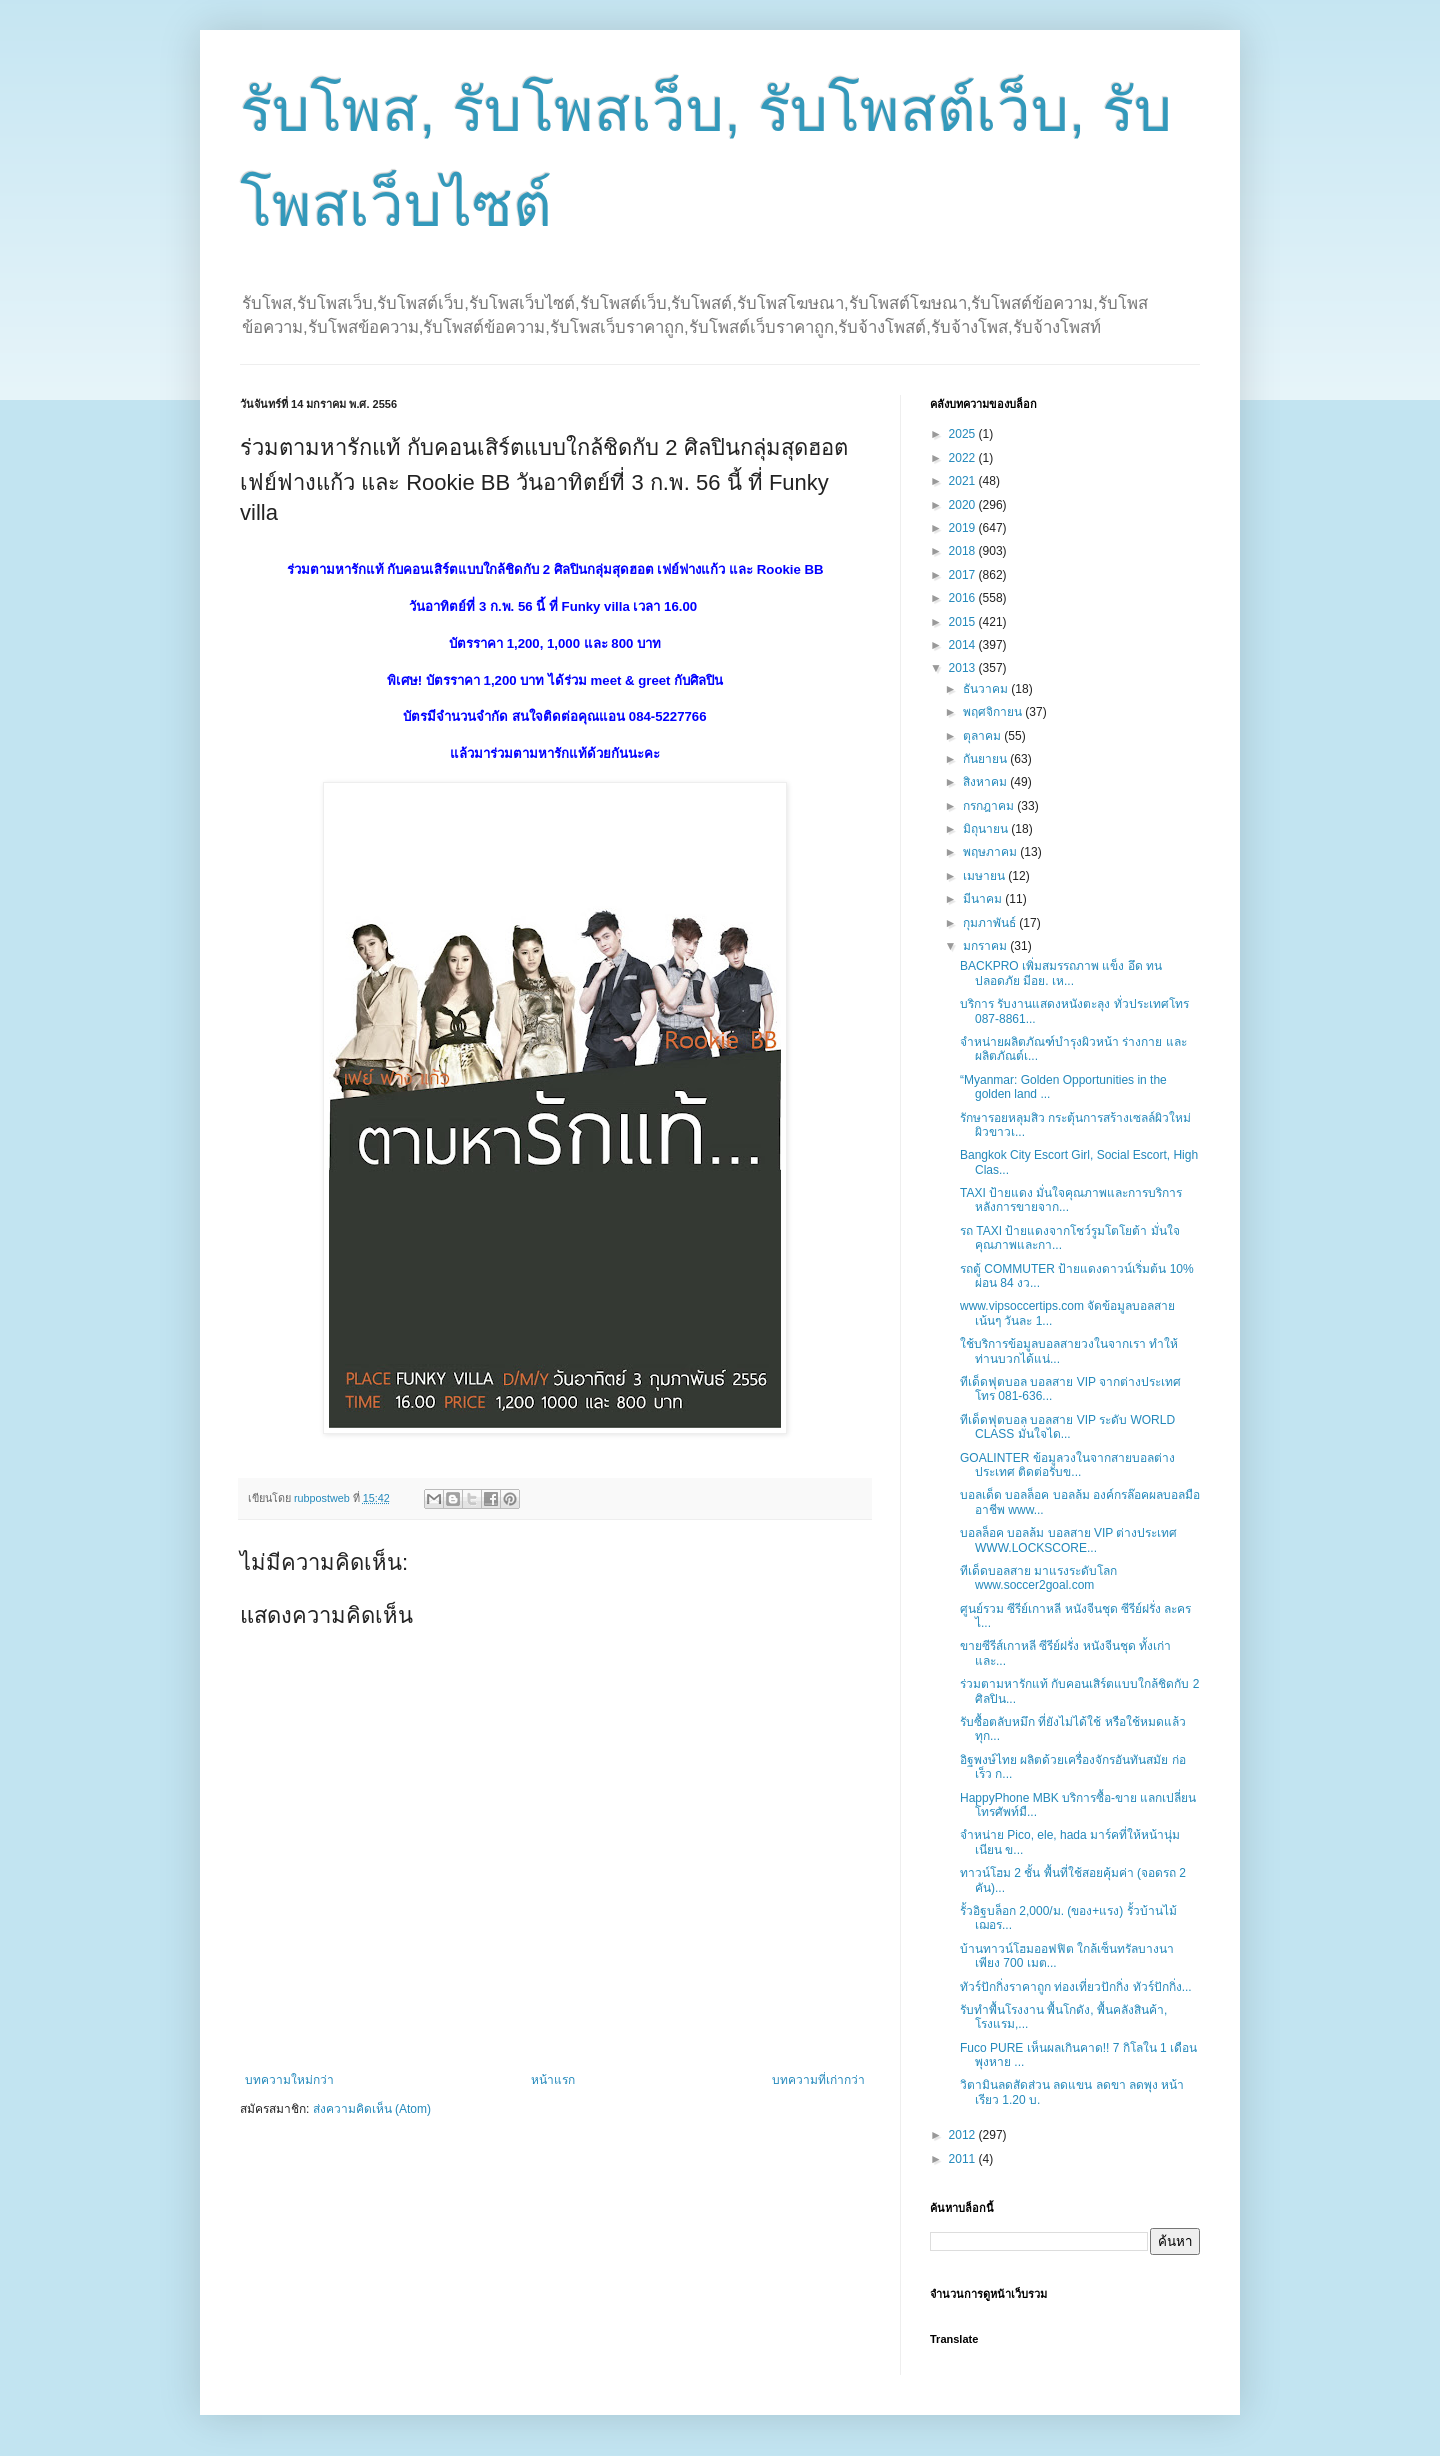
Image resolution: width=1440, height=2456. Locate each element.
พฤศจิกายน (994, 712)
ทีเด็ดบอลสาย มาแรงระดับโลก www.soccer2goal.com (1038, 1578)
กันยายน (986, 759)
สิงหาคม (986, 782)
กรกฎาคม (990, 806)
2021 (964, 481)
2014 (964, 645)
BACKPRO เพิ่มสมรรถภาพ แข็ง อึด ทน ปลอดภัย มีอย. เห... (1061, 973)
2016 (964, 598)
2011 (964, 2159)
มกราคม (986, 946)
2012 (964, 2135)
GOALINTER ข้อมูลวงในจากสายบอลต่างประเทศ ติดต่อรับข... (1067, 1465)
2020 (964, 505)
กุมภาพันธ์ (991, 923)
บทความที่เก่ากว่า (818, 2080)
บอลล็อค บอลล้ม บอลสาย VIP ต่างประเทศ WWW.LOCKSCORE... (1068, 1540)
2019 (964, 528)
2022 (964, 458)
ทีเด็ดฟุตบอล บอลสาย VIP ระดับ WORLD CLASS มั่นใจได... (1067, 1427)
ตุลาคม (983, 736)
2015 (964, 622)
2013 (964, 668)
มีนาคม (984, 899)
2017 (964, 575)
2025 (964, 434)
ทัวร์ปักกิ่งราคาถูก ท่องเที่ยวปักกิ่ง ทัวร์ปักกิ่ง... (1076, 1987)
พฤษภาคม (991, 852)
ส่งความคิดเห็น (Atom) (372, 2109)
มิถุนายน (987, 829)
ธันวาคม (987, 689)
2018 (964, 551)
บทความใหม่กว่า (289, 2080)
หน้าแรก (553, 2080)
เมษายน (985, 876)
